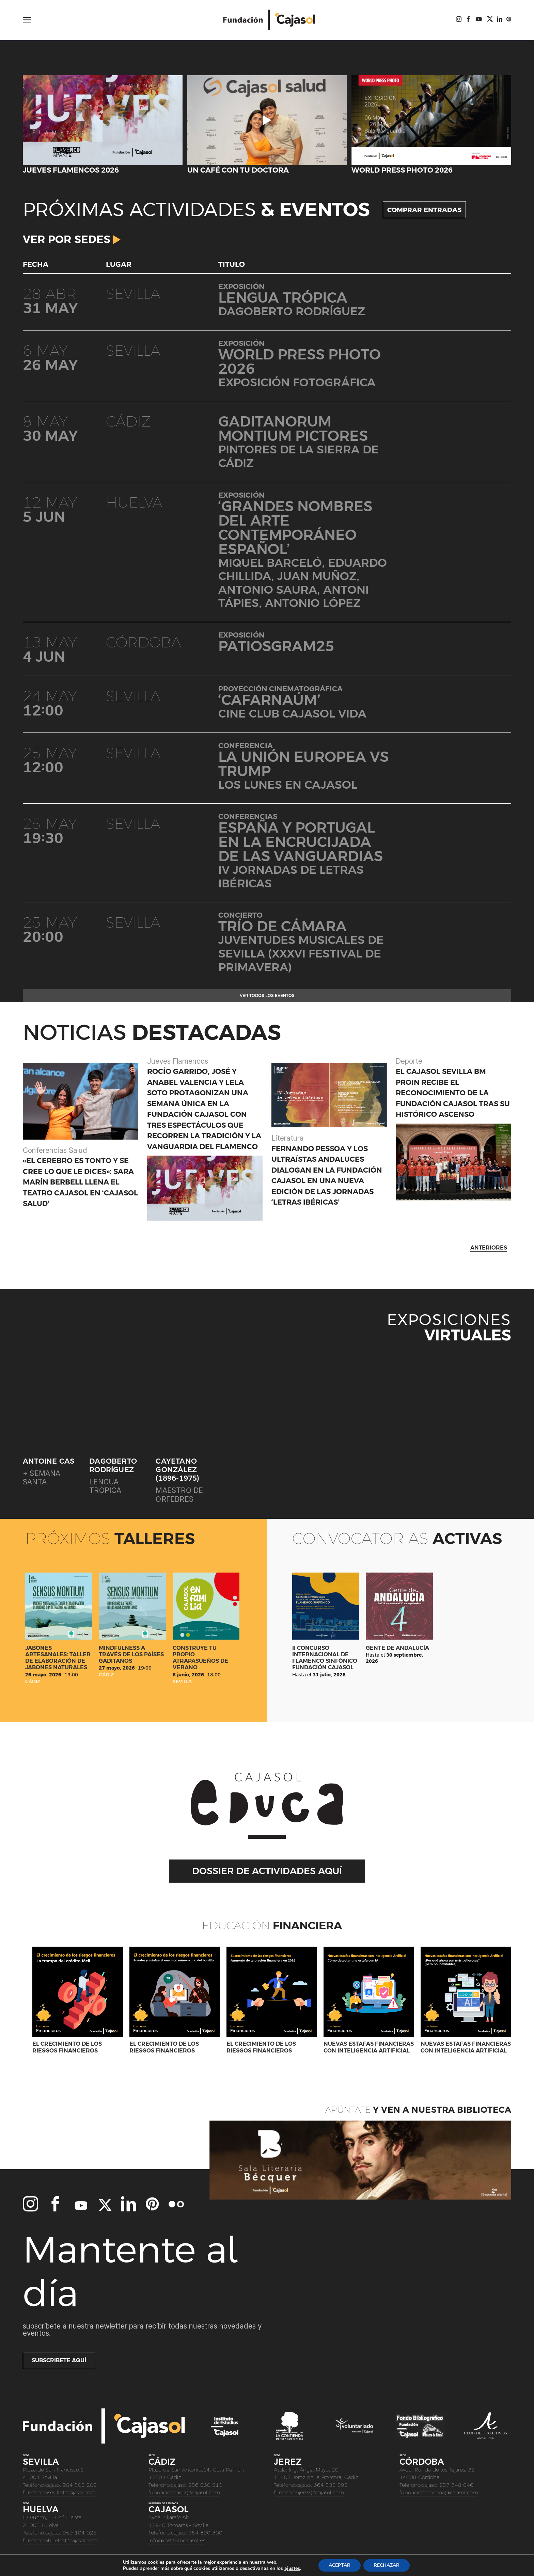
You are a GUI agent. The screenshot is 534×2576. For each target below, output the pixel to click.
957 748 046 (456, 2485)
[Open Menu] (27, 19)
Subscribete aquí (59, 2360)
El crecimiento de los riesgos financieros (67, 2047)
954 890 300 (205, 2532)
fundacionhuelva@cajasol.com (60, 2540)
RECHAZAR (386, 2565)
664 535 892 (331, 2485)
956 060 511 (205, 2485)
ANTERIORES (488, 1247)
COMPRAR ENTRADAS (424, 209)
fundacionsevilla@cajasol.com (59, 2492)
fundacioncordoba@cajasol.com (438, 2492)
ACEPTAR (339, 2565)
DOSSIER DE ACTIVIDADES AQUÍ (267, 1871)
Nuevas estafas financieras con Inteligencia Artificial (369, 2047)
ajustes (292, 2568)
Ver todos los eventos (267, 995)
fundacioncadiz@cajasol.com (184, 2492)
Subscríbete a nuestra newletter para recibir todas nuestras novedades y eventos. (142, 2329)
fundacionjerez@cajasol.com (309, 2492)
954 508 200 (80, 2485)
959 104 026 (80, 2532)
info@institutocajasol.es (176, 2540)
